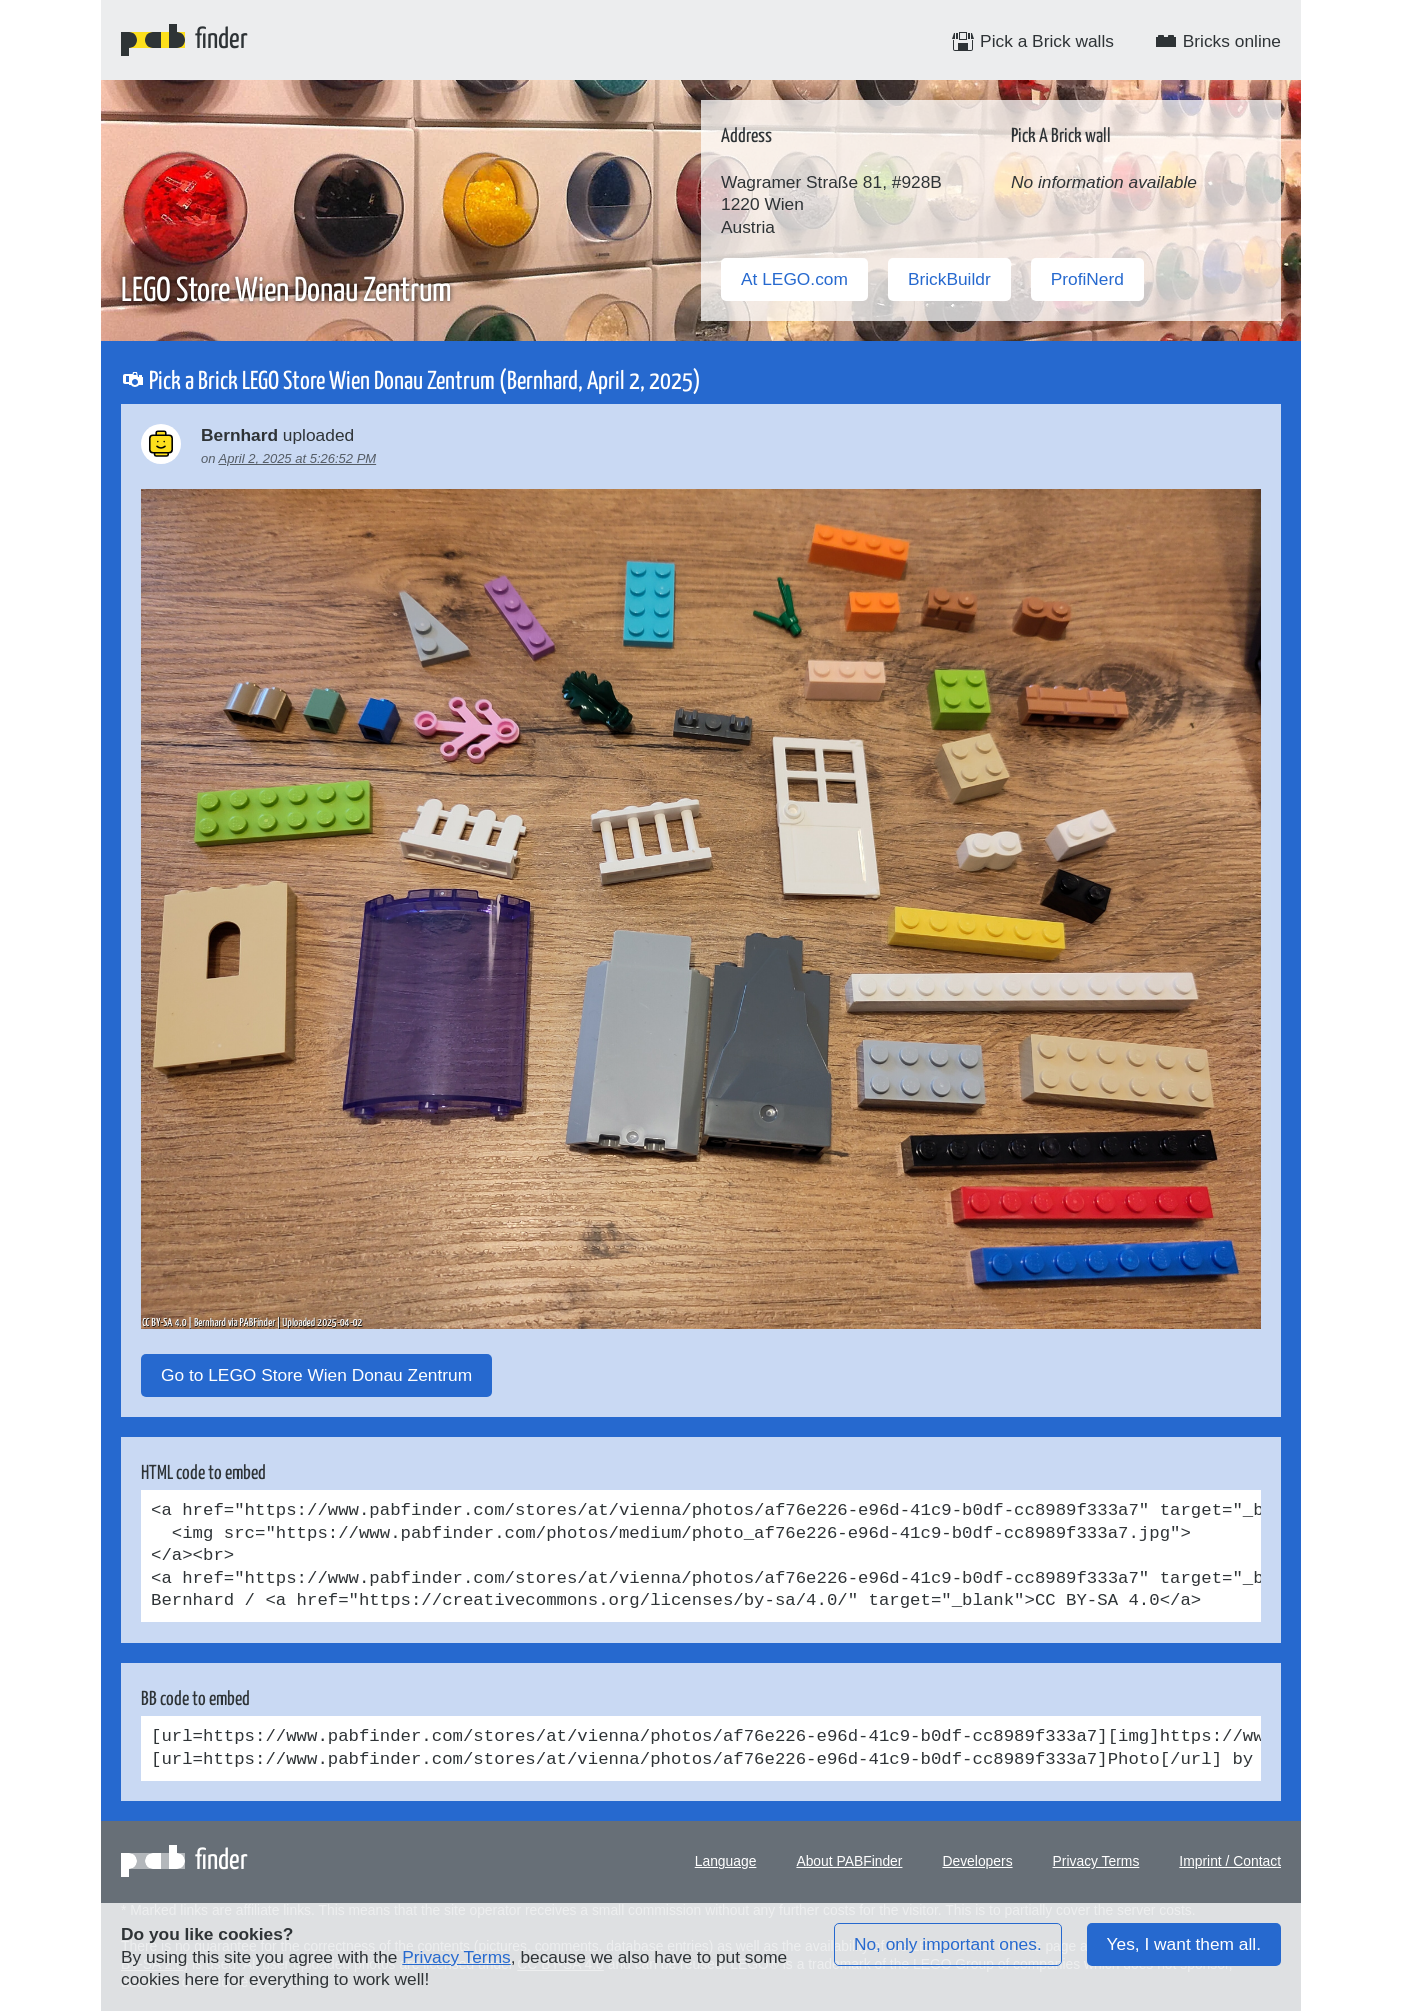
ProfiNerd (1087, 279)
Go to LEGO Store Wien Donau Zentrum (316, 1375)
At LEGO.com (794, 279)
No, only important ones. (948, 1944)
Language (726, 1861)
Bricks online (1217, 41)
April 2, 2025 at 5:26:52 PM (298, 458)
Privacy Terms (1096, 1861)
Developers (977, 1861)
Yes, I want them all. (1184, 1944)
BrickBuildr (949, 279)
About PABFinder (849, 1861)
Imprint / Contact (1230, 1861)
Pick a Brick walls (1032, 41)
